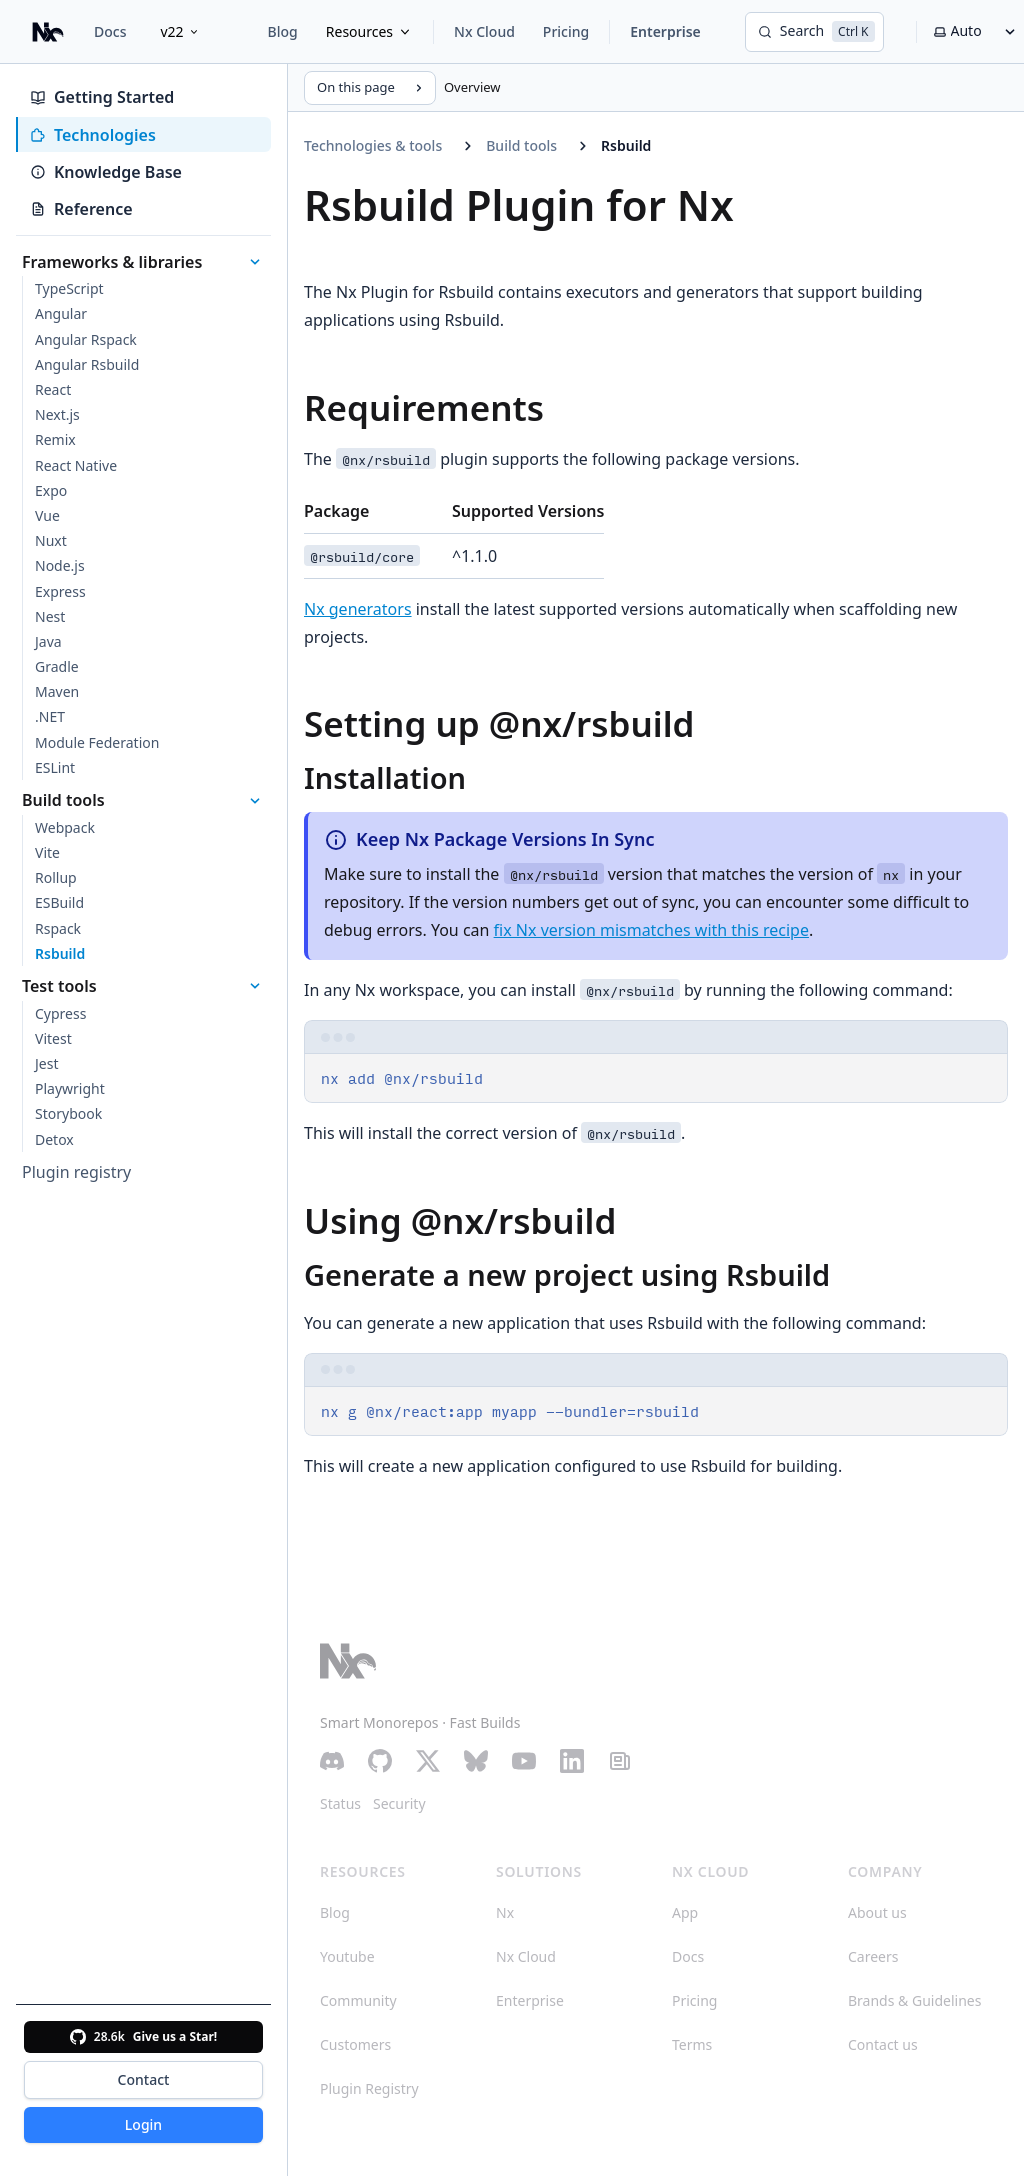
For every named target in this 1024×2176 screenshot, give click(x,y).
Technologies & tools (373, 145)
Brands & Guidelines (914, 2000)
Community (358, 2000)
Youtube (347, 1956)
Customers (355, 2044)
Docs (110, 31)
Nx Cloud (484, 31)
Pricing (566, 31)
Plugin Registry (369, 2088)
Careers (873, 1956)
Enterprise (665, 31)
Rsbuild (626, 145)
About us (877, 1912)
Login (143, 2124)
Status (340, 1803)
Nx (505, 1912)
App (685, 1912)
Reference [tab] (81, 209)
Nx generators (358, 609)
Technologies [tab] (93, 135)
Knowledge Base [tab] (106, 172)
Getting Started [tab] (102, 97)
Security (399, 1803)
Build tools (521, 145)
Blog (283, 31)
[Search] (814, 32)
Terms (692, 2044)
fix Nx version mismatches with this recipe (651, 930)
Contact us (883, 2044)
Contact (144, 2079)
